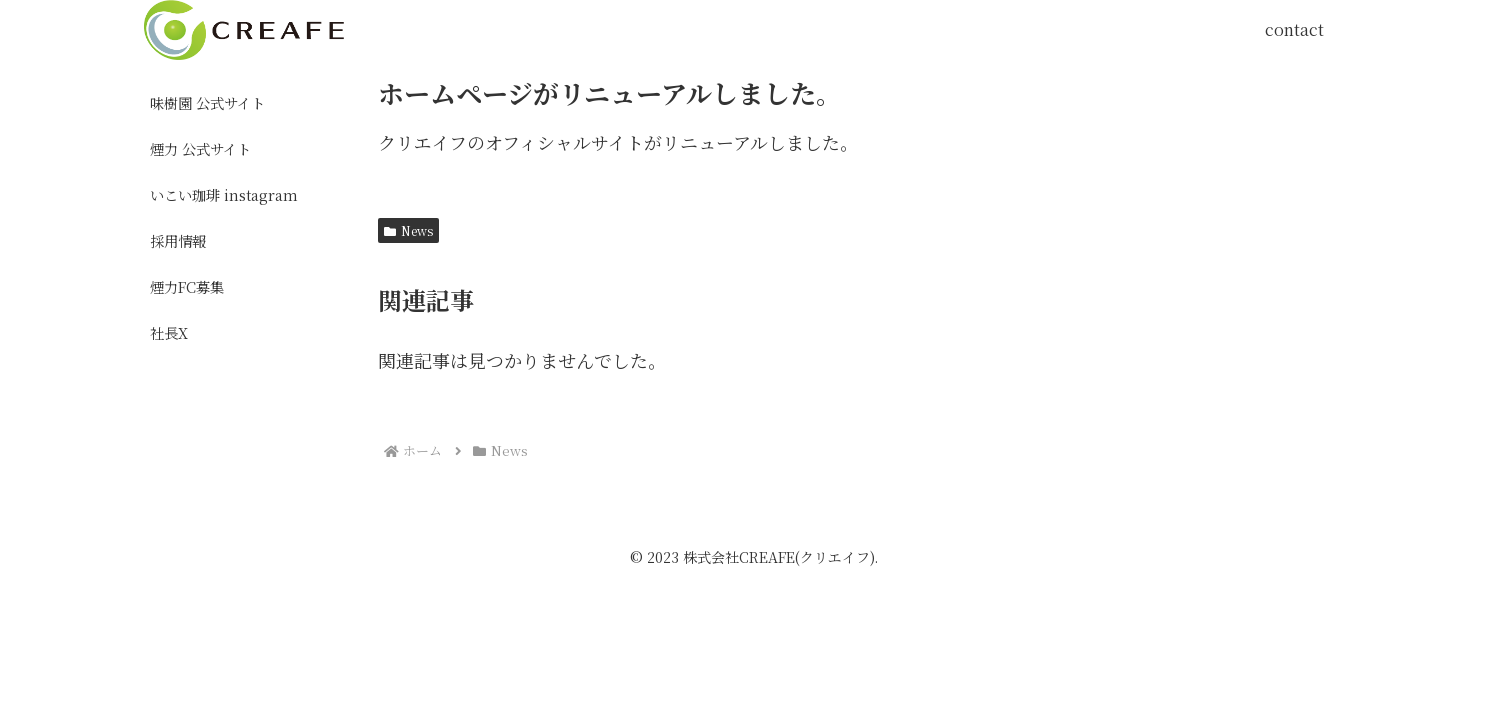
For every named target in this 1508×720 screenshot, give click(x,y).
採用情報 (178, 240)
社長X (169, 332)
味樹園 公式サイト (207, 102)
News (408, 230)
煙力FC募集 (187, 286)
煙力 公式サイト (200, 148)
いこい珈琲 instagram (224, 194)
